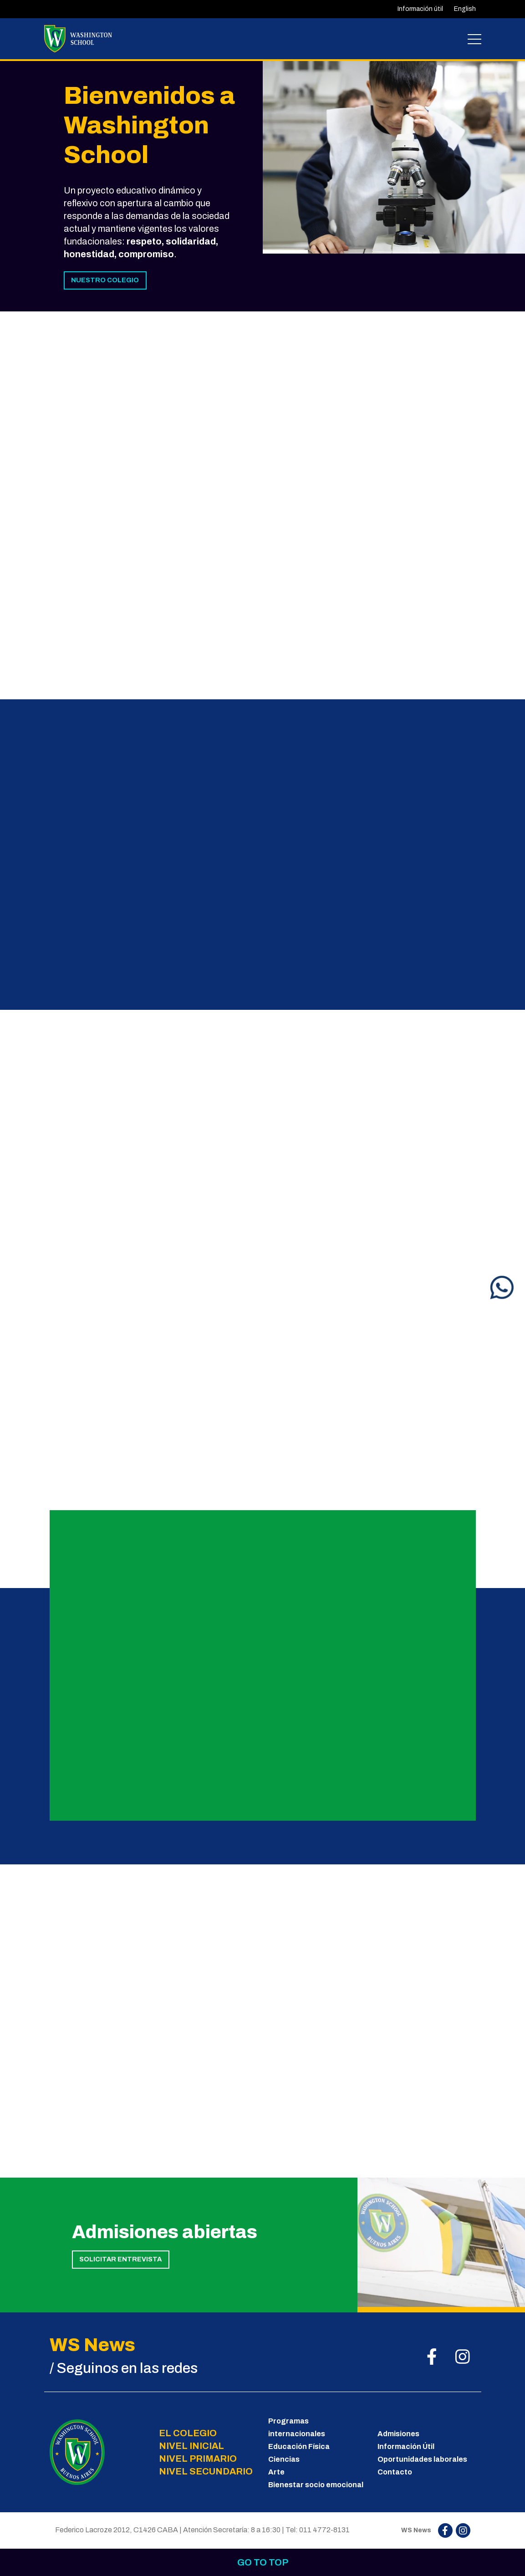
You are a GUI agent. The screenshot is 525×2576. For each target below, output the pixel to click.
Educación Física (299, 2446)
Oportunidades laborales (422, 2459)
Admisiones (398, 2434)
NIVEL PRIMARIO (198, 2459)
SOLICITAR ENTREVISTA (120, 2259)
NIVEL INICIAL (191, 2446)
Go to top (262, 2562)
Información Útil (405, 2446)
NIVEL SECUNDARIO (206, 2471)
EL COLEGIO (188, 2433)
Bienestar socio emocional (315, 2485)
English (465, 8)
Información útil (420, 8)
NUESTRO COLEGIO (105, 280)
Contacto (394, 2472)
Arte (276, 2472)
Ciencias (284, 2459)
